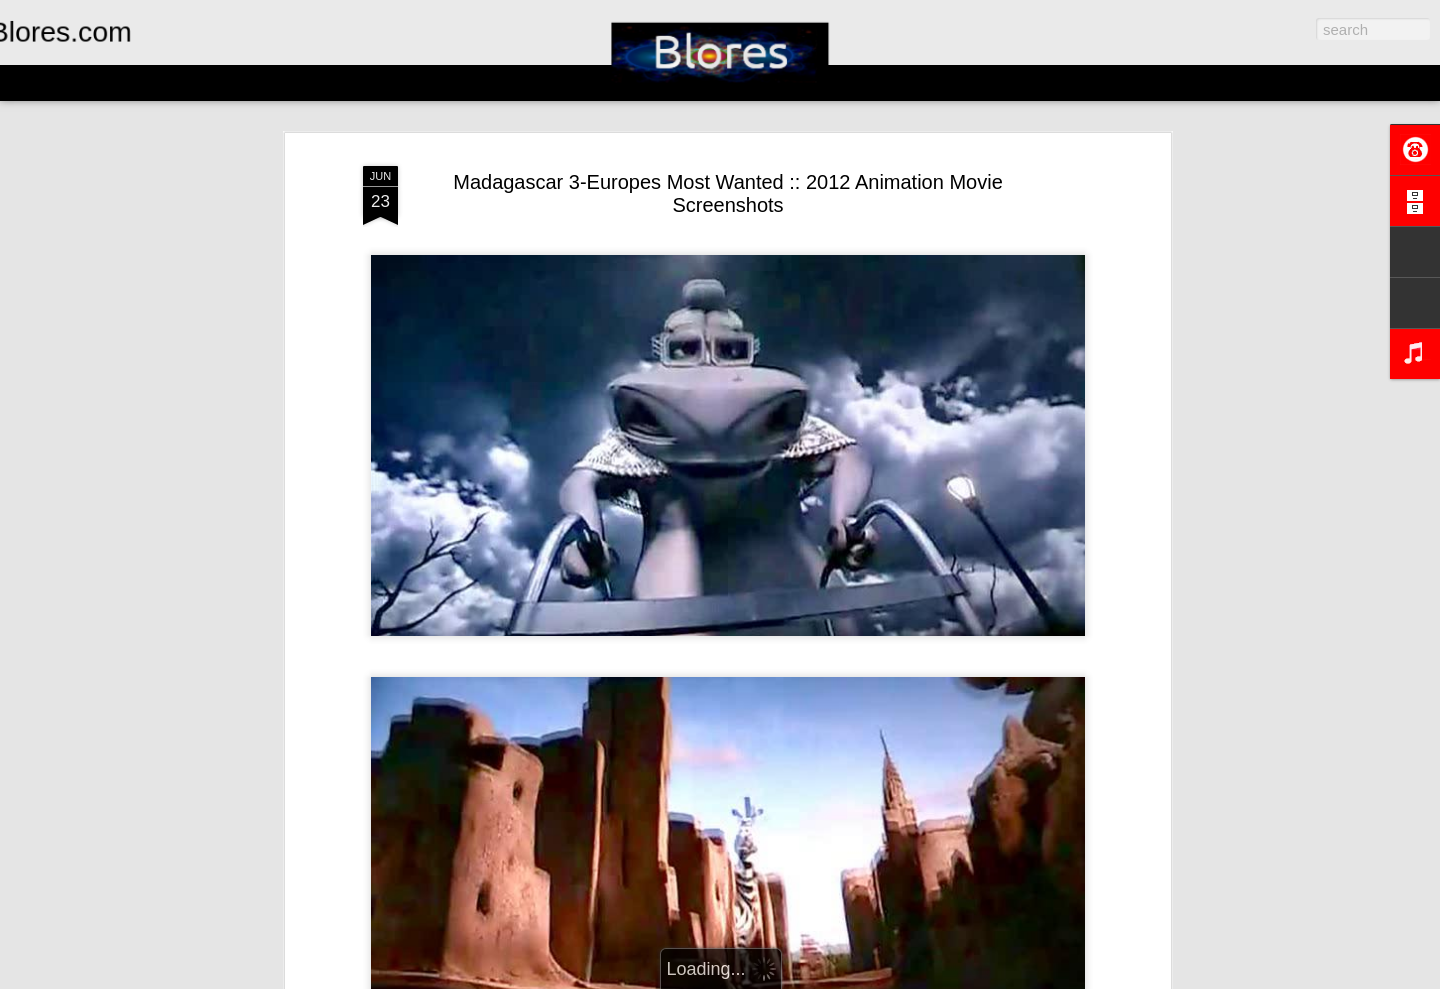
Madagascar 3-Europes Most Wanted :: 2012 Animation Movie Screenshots (728, 193)
